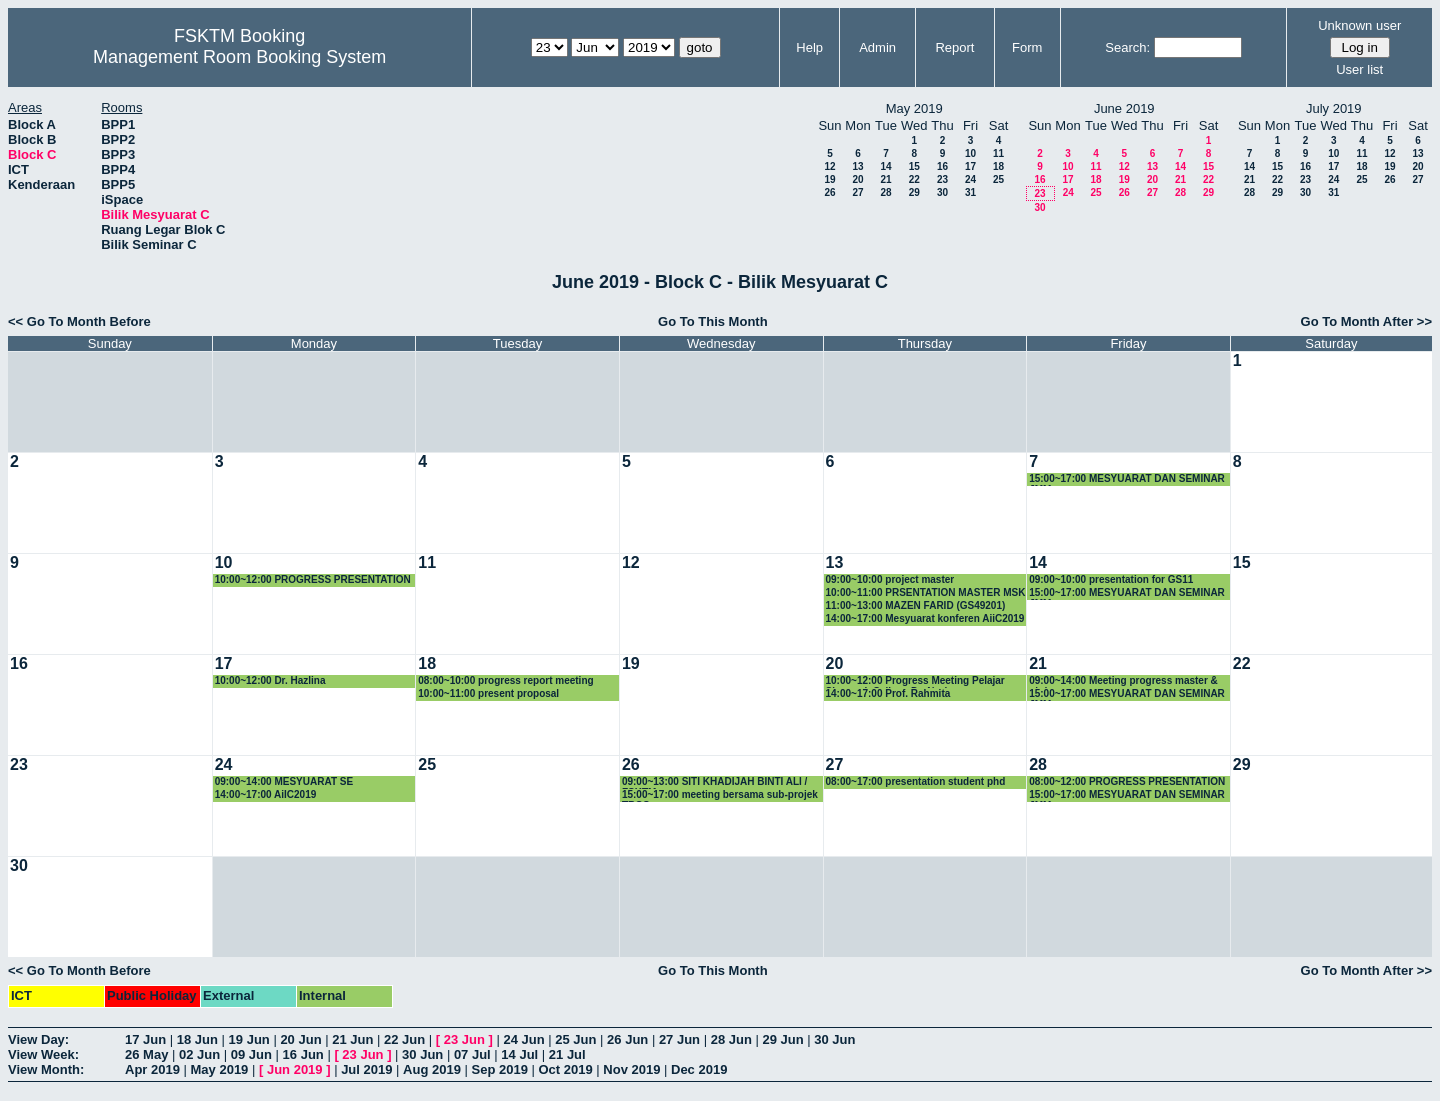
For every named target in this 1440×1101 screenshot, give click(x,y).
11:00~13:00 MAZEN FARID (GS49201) (916, 605)
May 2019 (220, 1069)
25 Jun (575, 1039)
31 (970, 192)
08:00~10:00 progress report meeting (505, 680)
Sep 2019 (500, 1069)
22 (914, 179)
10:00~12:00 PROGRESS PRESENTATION (313, 579)
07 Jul (472, 1054)
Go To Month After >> (1366, 321)
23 (942, 179)
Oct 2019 (565, 1069)
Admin (877, 47)
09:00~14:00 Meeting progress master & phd (1123, 681)
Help (809, 47)
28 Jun (731, 1039)
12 (829, 166)
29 (914, 192)
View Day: (38, 1039)
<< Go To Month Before (79, 321)
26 (829, 192)
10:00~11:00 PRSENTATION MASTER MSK (926, 592)
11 (998, 153)
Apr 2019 (152, 1069)
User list (1359, 69)
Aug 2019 (432, 1069)
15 (914, 166)
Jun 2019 (295, 1069)
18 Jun (197, 1039)
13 (857, 166)
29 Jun (782, 1039)
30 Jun (834, 1039)
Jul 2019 (366, 1069)
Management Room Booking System (239, 57)
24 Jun (523, 1039)
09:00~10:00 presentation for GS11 (1111, 579)
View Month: (46, 1069)
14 (885, 166)
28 (885, 192)
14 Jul (519, 1054)
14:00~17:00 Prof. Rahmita (888, 693)
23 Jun (464, 1039)
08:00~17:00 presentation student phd (916, 781)
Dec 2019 (699, 1069)
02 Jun (199, 1054)
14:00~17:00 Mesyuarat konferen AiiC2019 (925, 618)
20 (857, 179)
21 (885, 179)
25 (998, 179)
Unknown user (1359, 25)
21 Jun (352, 1039)
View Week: (43, 1054)
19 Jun (249, 1039)
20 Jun (300, 1039)
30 (942, 192)
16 (942, 166)
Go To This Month (713, 321)
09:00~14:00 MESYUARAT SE (284, 781)
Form (1027, 47)
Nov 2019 (631, 1069)
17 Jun (145, 1039)
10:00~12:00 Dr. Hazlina (270, 680)
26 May (146, 1054)
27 (857, 192)
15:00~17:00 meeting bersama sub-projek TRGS (720, 795)
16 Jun (303, 1054)
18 (998, 166)
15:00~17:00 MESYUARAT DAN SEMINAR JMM (1127, 479)
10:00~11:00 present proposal (488, 693)
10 (970, 153)
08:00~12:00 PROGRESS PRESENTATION (1127, 781)
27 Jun (679, 1039)
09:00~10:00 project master (890, 579)
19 (829, 179)
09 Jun (251, 1054)
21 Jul (567, 1054)
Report (954, 47)
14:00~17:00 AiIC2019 (266, 794)
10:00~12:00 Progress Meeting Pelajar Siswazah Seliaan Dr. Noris (915, 681)
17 (970, 166)
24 (970, 179)
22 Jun (404, 1039)
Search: (1127, 47)
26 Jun (627, 1039)
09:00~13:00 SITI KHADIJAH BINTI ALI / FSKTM (715, 782)
